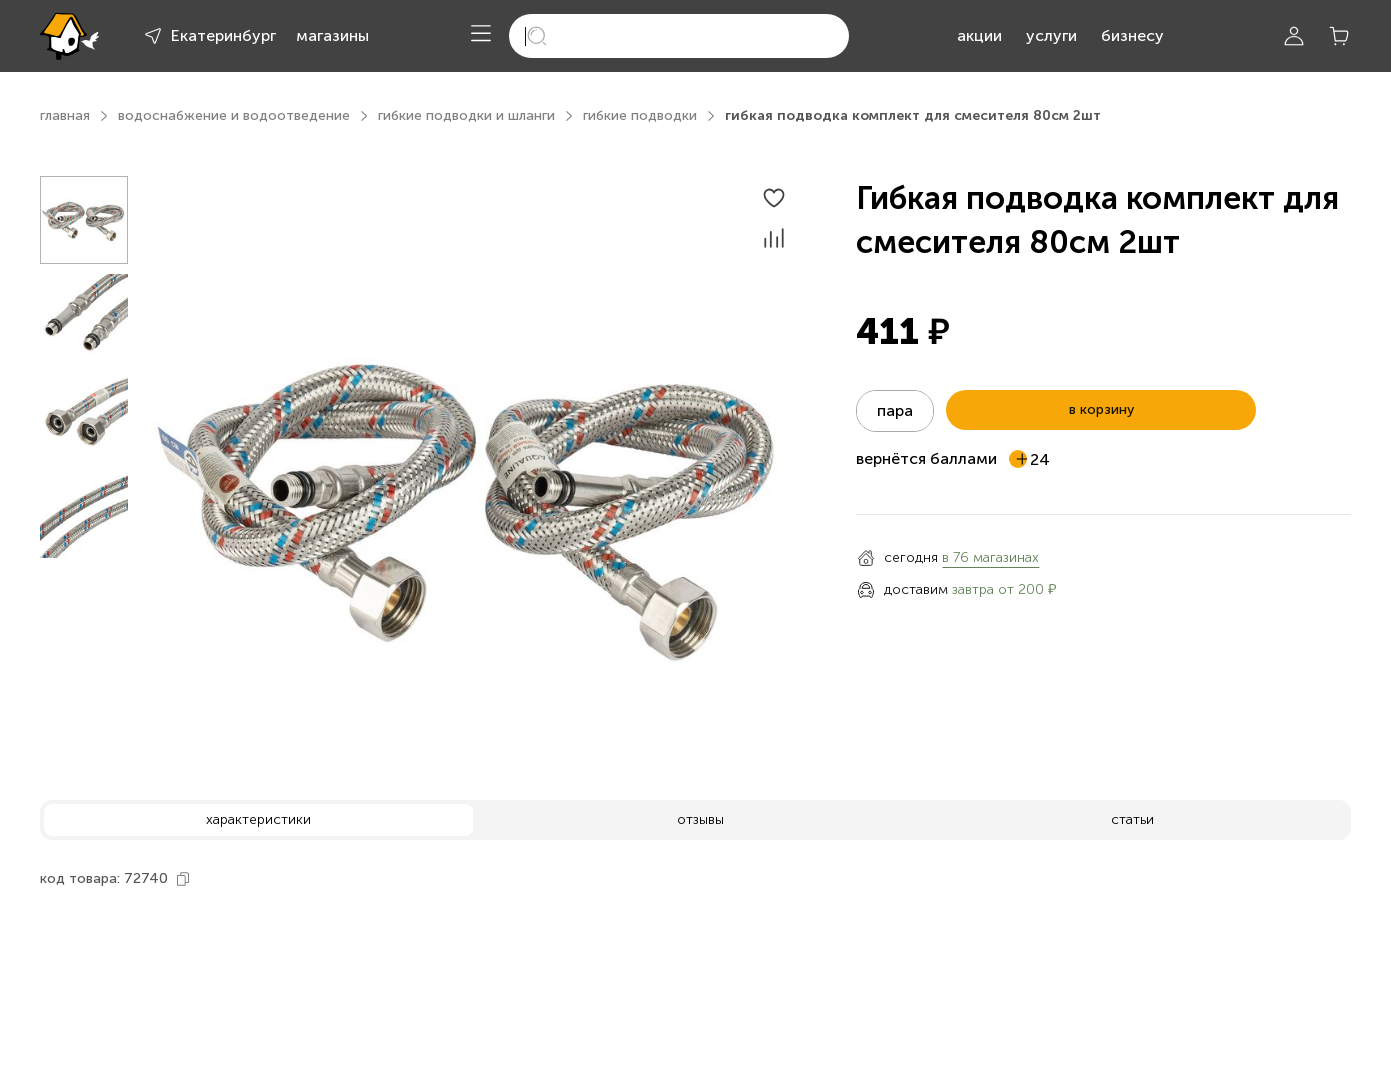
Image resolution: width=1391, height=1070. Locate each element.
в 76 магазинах (990, 557)
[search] (679, 36)
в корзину (1101, 409)
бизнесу (1132, 35)
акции (979, 35)
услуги (1051, 35)
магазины (332, 35)
